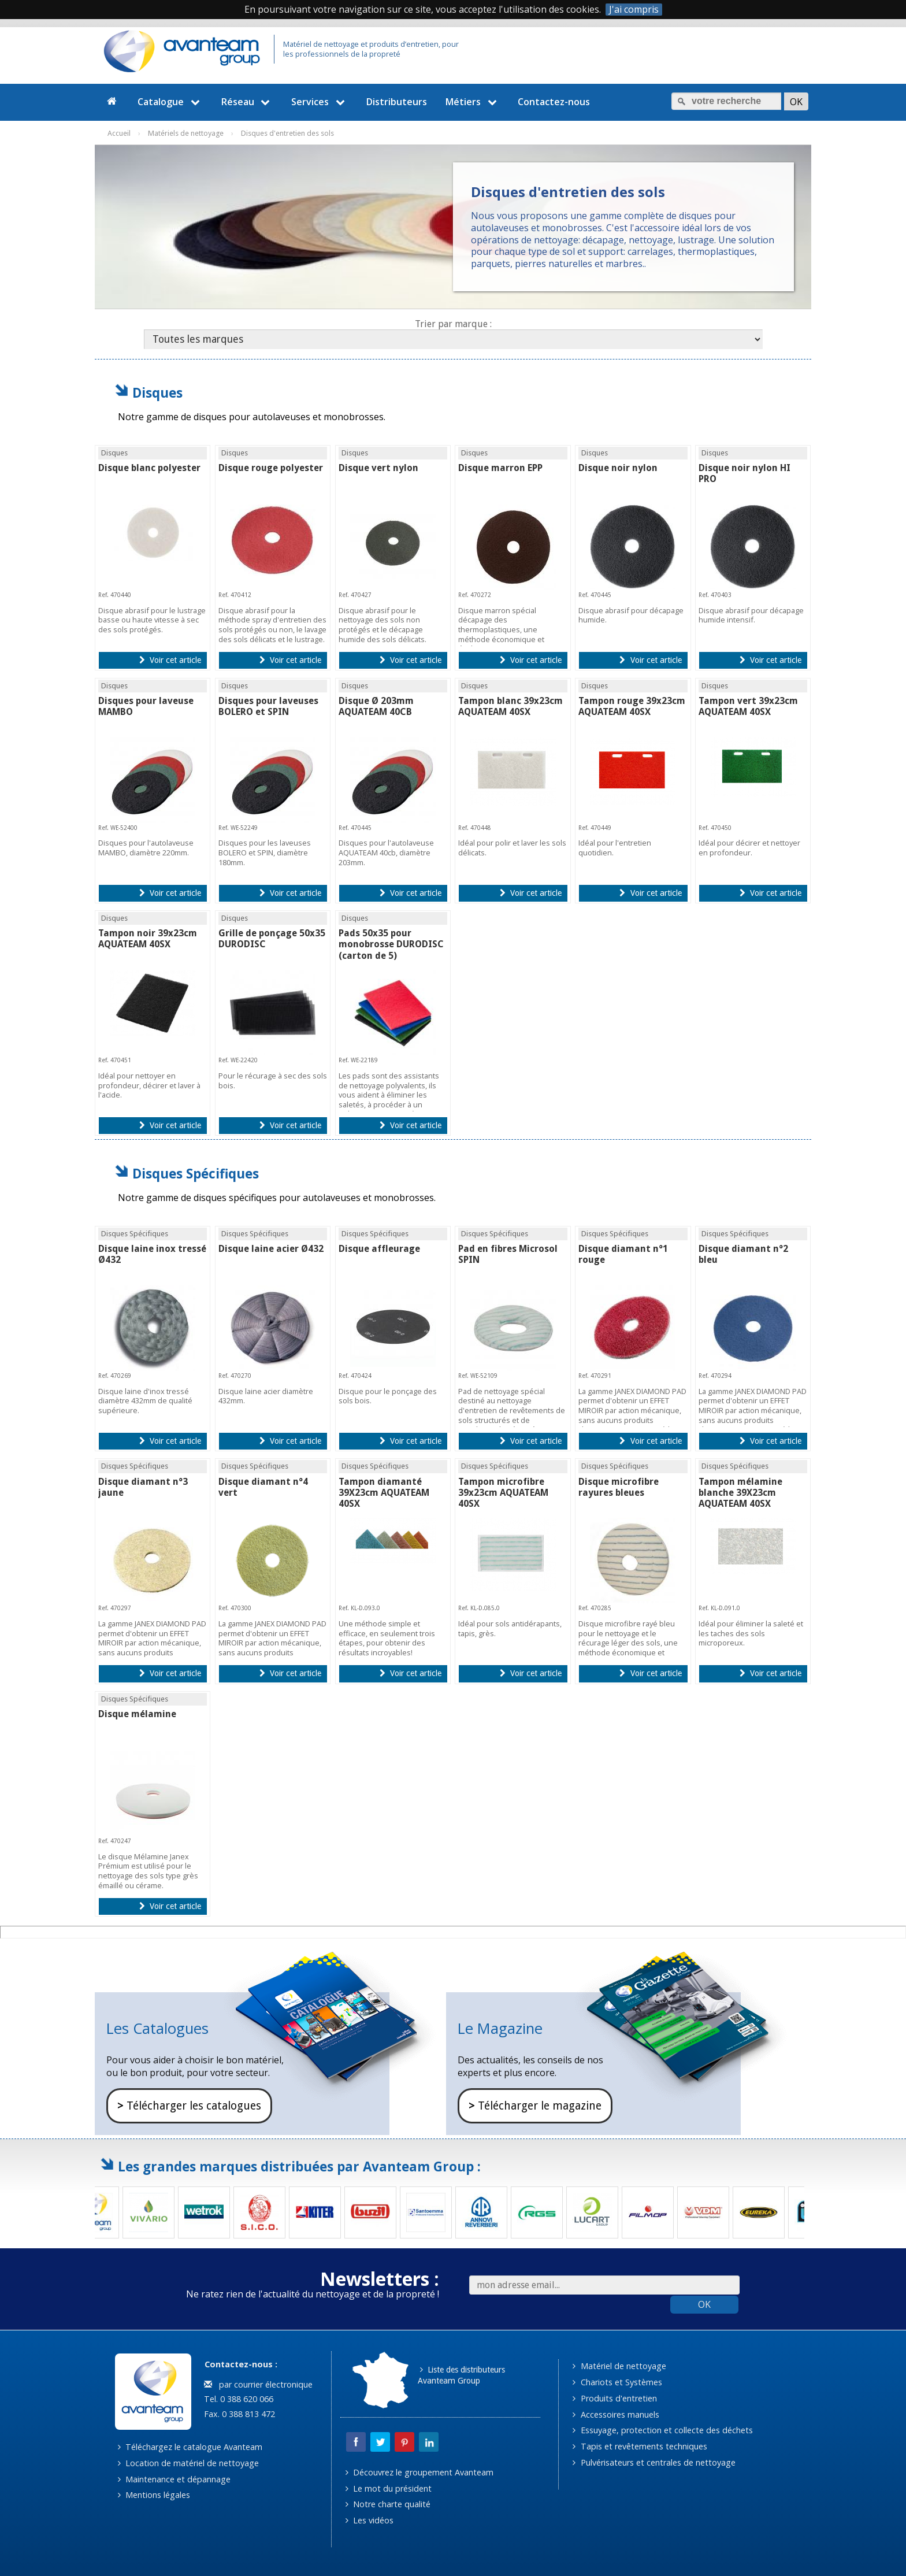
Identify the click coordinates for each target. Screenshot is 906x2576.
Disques (157, 393)
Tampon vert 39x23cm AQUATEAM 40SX (748, 706)
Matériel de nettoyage (619, 2365)
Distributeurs (396, 101)
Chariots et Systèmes (617, 2382)
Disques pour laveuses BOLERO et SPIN (268, 706)
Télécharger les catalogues (189, 2105)
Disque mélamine (137, 1713)
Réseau (247, 101)
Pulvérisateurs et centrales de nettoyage (654, 2462)
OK (704, 2304)
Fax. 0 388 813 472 (238, 2413)
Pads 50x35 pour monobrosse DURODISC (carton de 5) (391, 944)
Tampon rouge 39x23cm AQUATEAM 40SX (631, 706)
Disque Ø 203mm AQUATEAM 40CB (376, 706)
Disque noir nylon (618, 467)
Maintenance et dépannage (174, 2479)
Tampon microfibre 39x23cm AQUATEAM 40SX (503, 1492)
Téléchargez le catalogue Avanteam (190, 2446)
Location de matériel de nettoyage (188, 2463)
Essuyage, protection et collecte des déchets (662, 2430)
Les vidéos (369, 2520)
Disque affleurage (379, 1248)
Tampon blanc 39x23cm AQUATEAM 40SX (510, 706)
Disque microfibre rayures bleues (618, 1487)
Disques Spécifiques (195, 1174)
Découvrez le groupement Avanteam (419, 2472)
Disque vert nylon (378, 467)
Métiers (472, 101)
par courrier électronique (258, 2384)
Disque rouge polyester (270, 467)
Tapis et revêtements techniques (640, 2446)
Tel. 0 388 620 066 (237, 2398)
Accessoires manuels (616, 2414)
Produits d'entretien (614, 2398)
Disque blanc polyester (149, 467)
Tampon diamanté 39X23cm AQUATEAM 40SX (384, 1492)
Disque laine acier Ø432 (271, 1248)
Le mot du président (389, 2488)
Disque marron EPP (500, 467)
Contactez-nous (554, 101)
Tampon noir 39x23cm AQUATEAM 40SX (147, 939)
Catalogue (170, 101)
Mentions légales (154, 2494)
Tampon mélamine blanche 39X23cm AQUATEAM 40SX (740, 1492)
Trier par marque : (453, 323)
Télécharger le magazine (535, 2105)
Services (319, 101)
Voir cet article (170, 660)
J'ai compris (634, 9)
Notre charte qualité (388, 2504)
